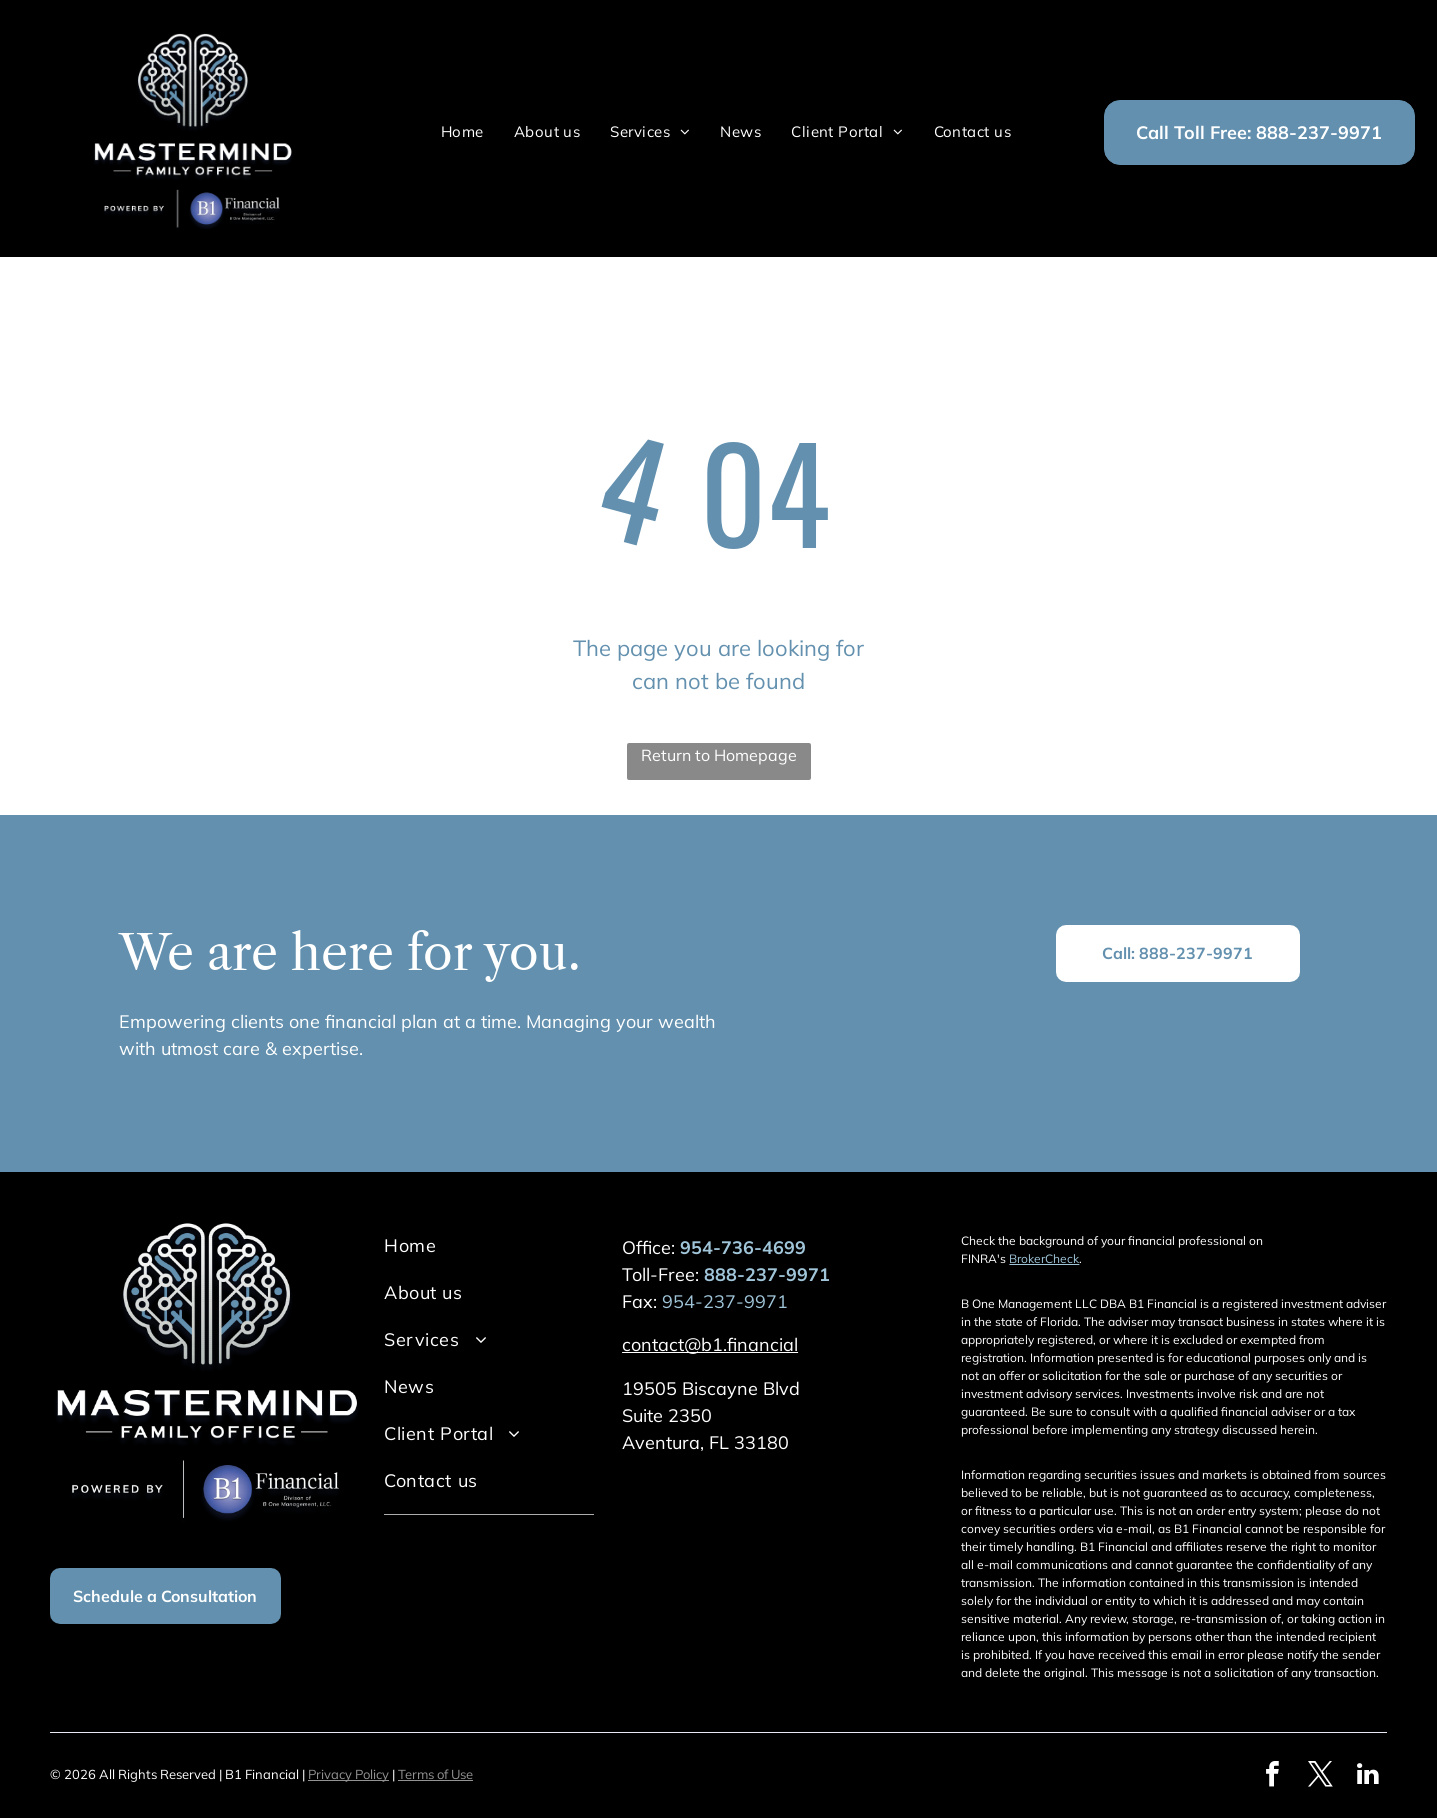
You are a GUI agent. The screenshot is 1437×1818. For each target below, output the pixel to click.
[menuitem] (462, 132)
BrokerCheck (1044, 1258)
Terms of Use (435, 1774)
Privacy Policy (348, 1774)
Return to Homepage (719, 755)
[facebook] (1272, 1776)
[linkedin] (1368, 1776)
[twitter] (1320, 1776)
